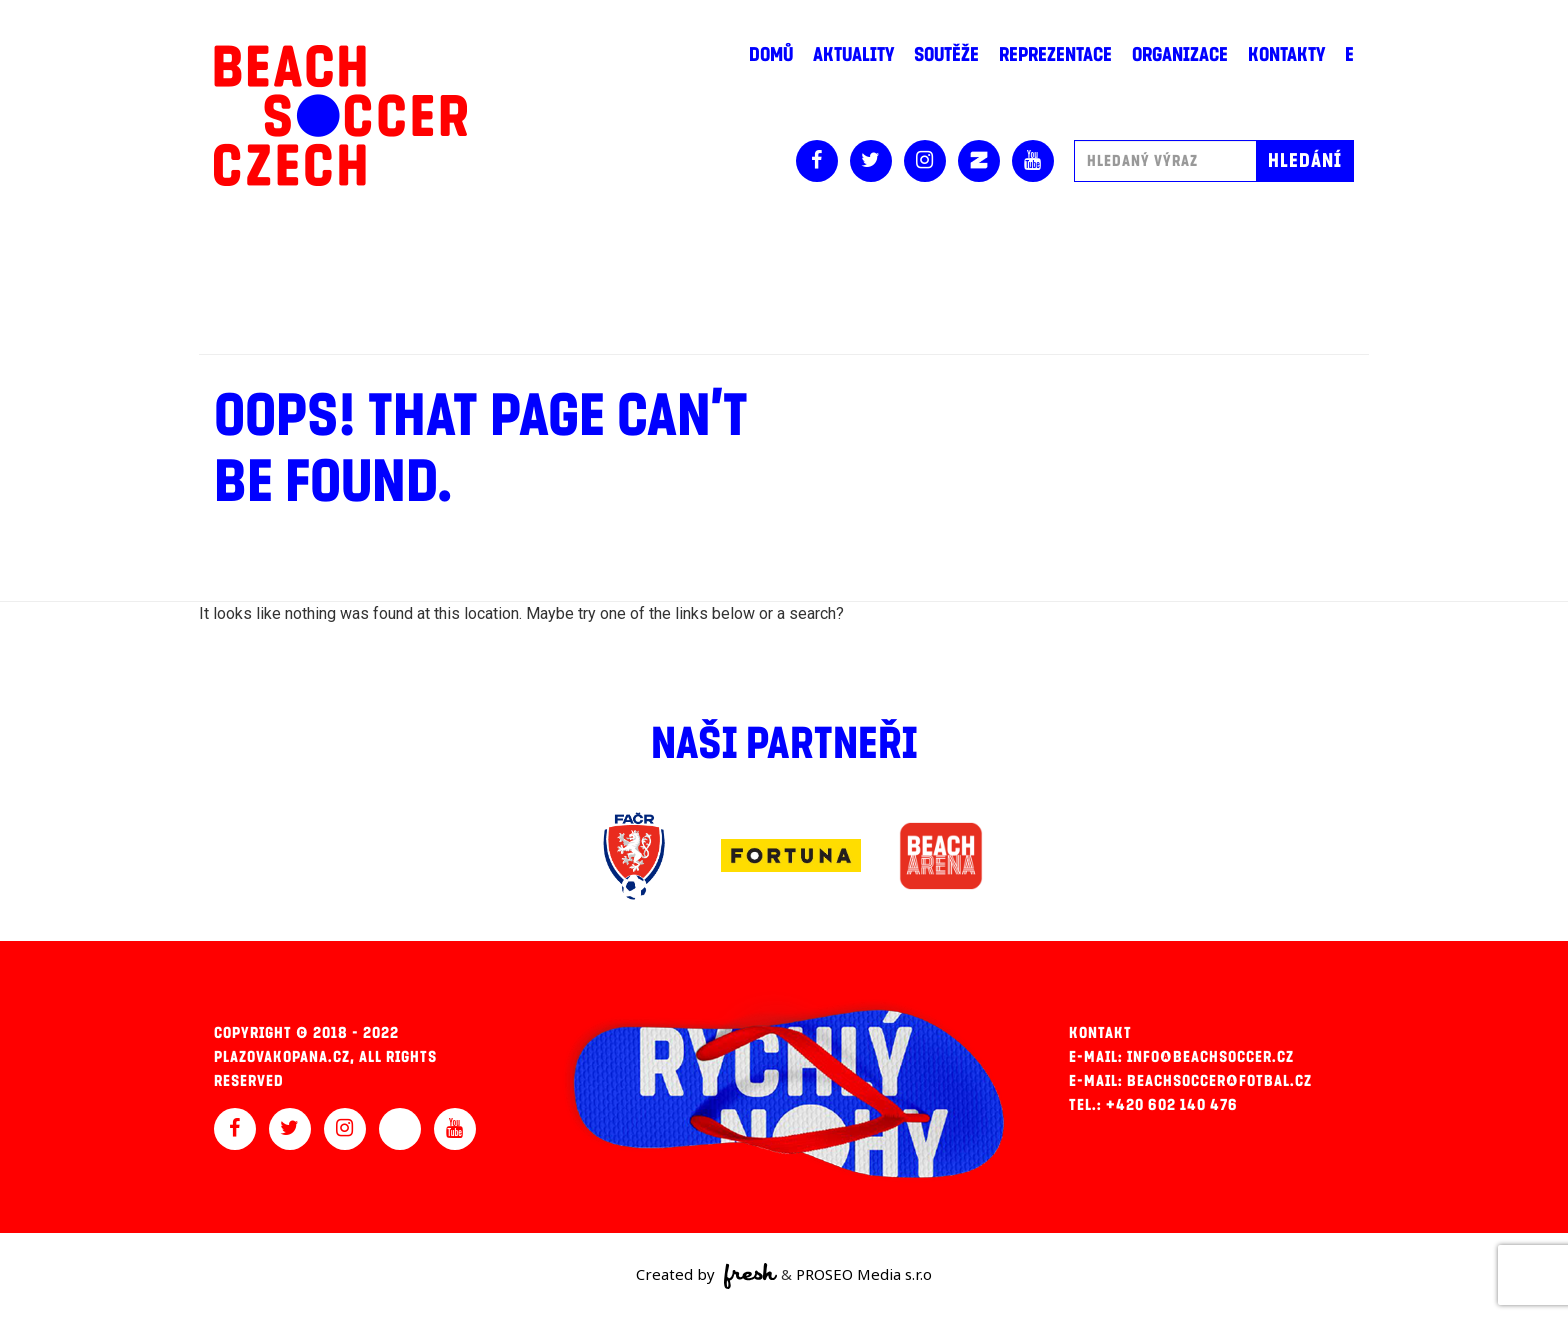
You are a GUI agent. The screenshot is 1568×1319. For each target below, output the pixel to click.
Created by (706, 1276)
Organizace (1180, 55)
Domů (771, 55)
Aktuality (853, 55)
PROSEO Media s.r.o (864, 1274)
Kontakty (1286, 55)
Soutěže (946, 55)
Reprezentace (1055, 55)
